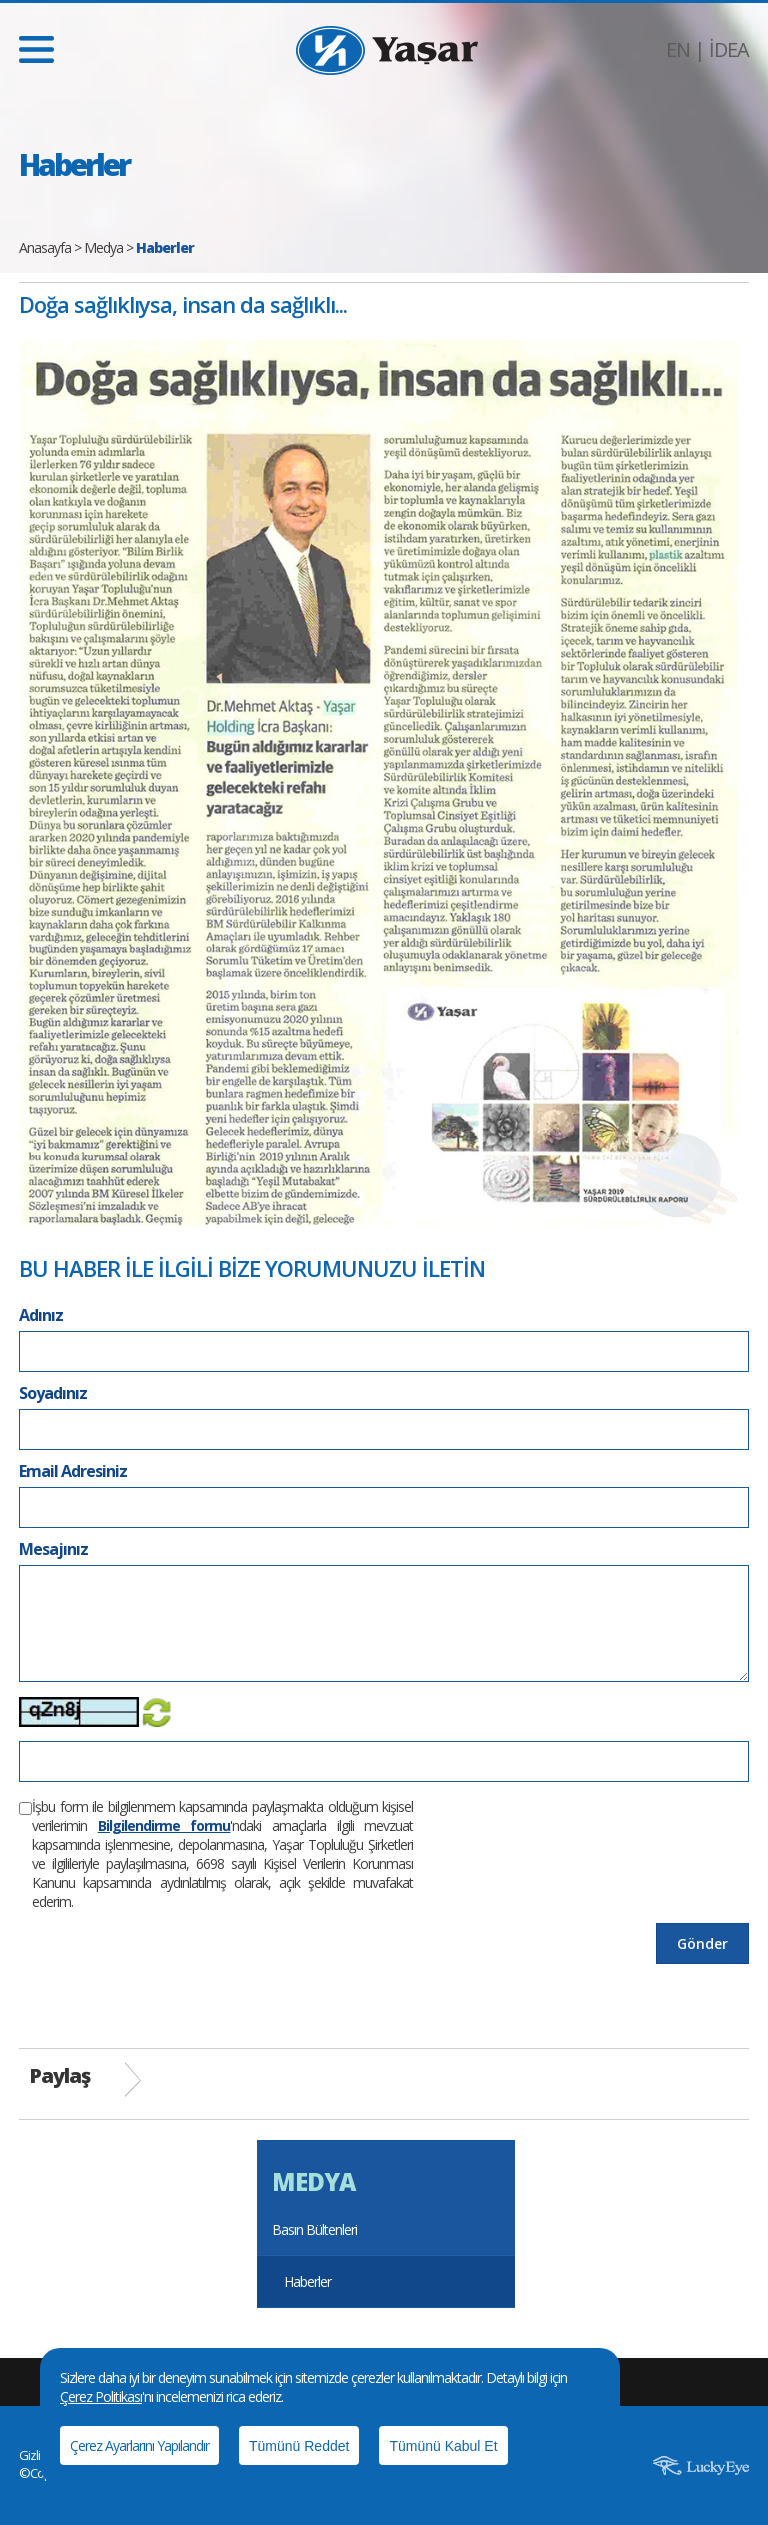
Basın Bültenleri (314, 2229)
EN (678, 49)
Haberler (307, 2281)
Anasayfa (45, 247)
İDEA (729, 49)
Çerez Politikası (101, 2396)
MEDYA (313, 2181)
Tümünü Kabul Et (443, 2446)
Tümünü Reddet (299, 2446)
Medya (103, 247)
